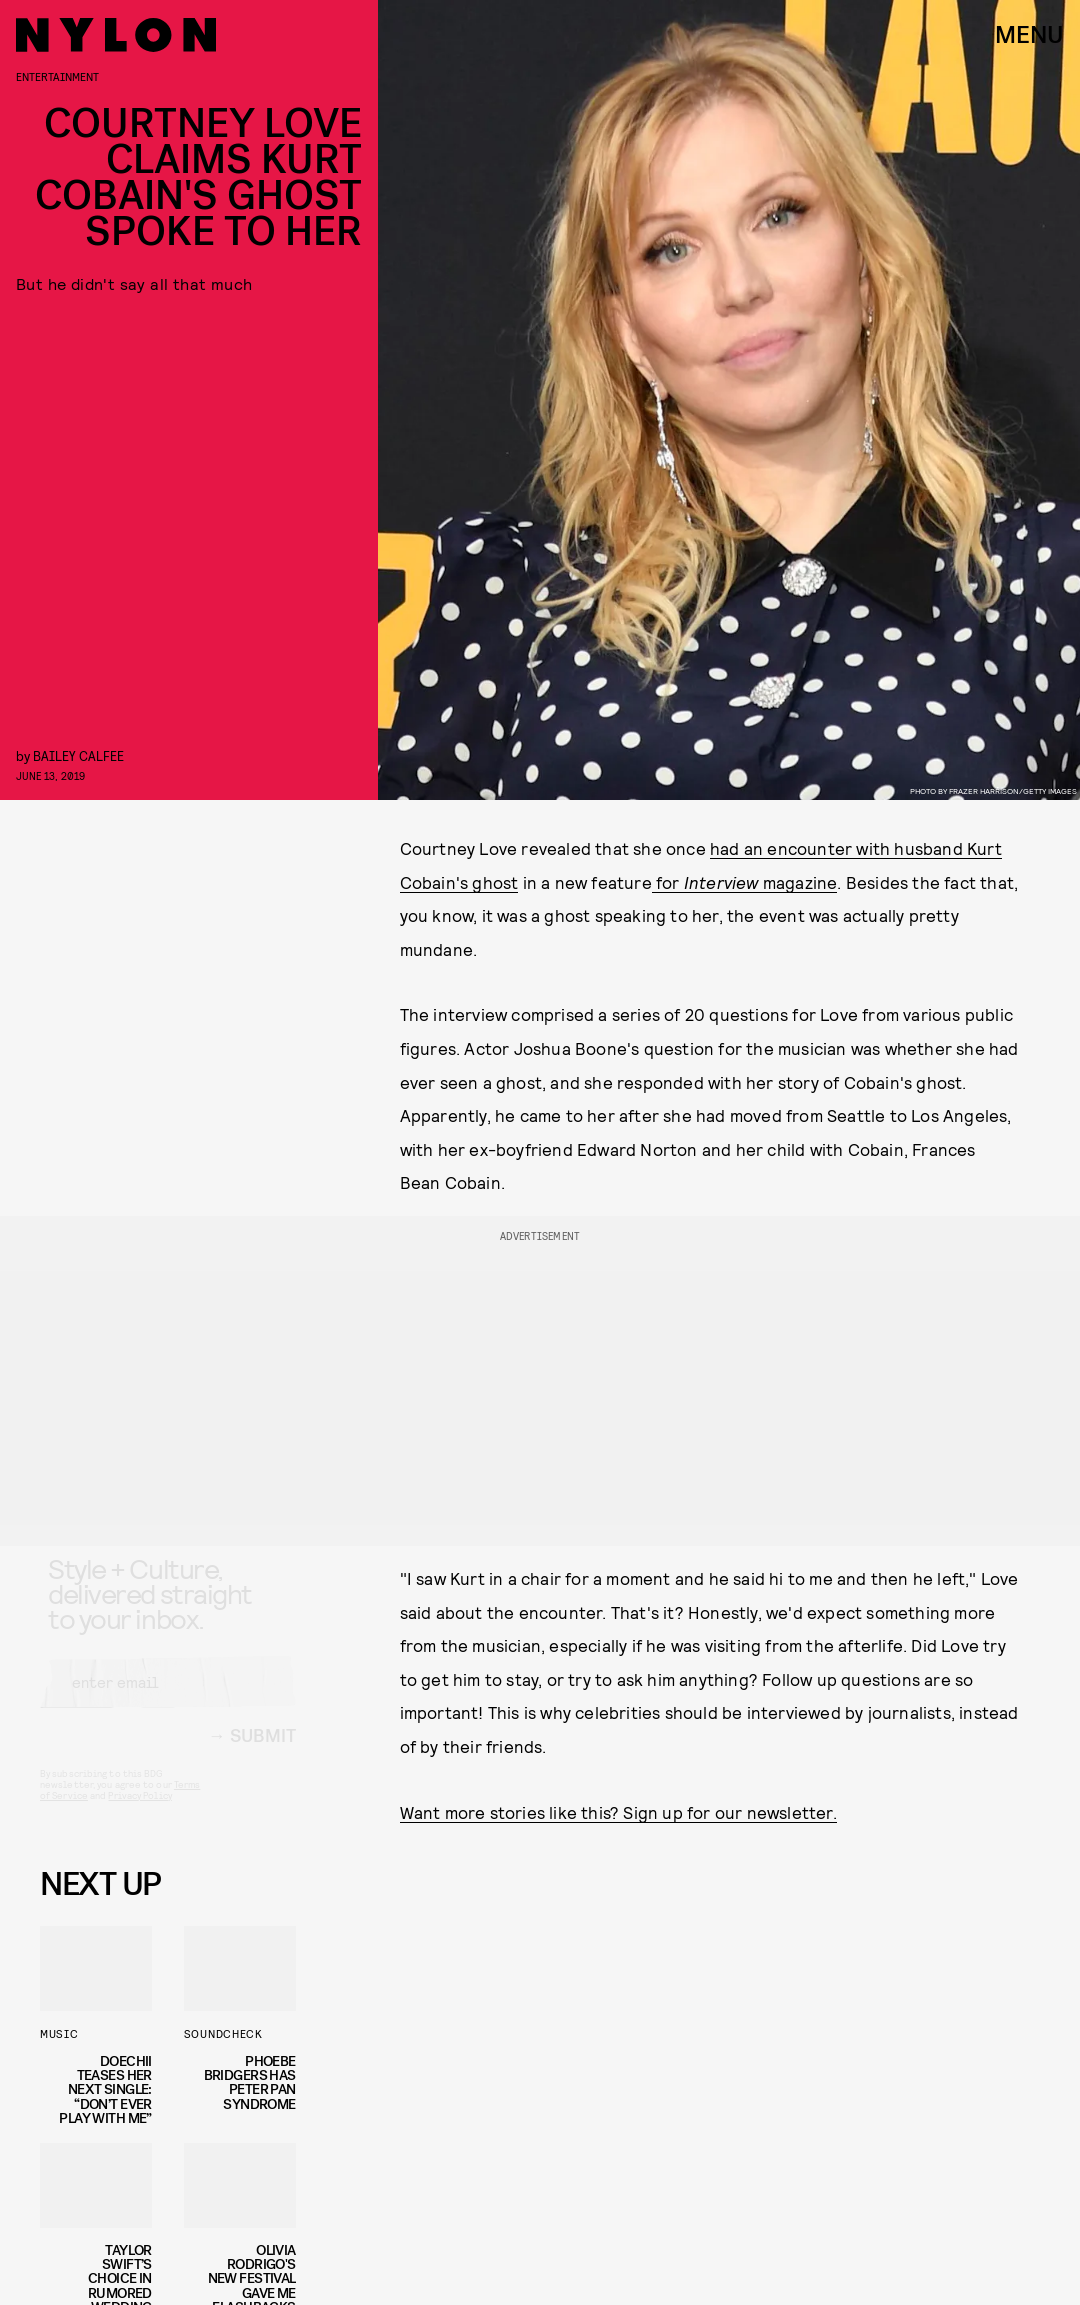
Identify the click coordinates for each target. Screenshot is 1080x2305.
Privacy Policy (139, 1813)
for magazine (745, 882)
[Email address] (168, 1700)
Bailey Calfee (78, 755)
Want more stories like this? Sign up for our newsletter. (618, 1812)
